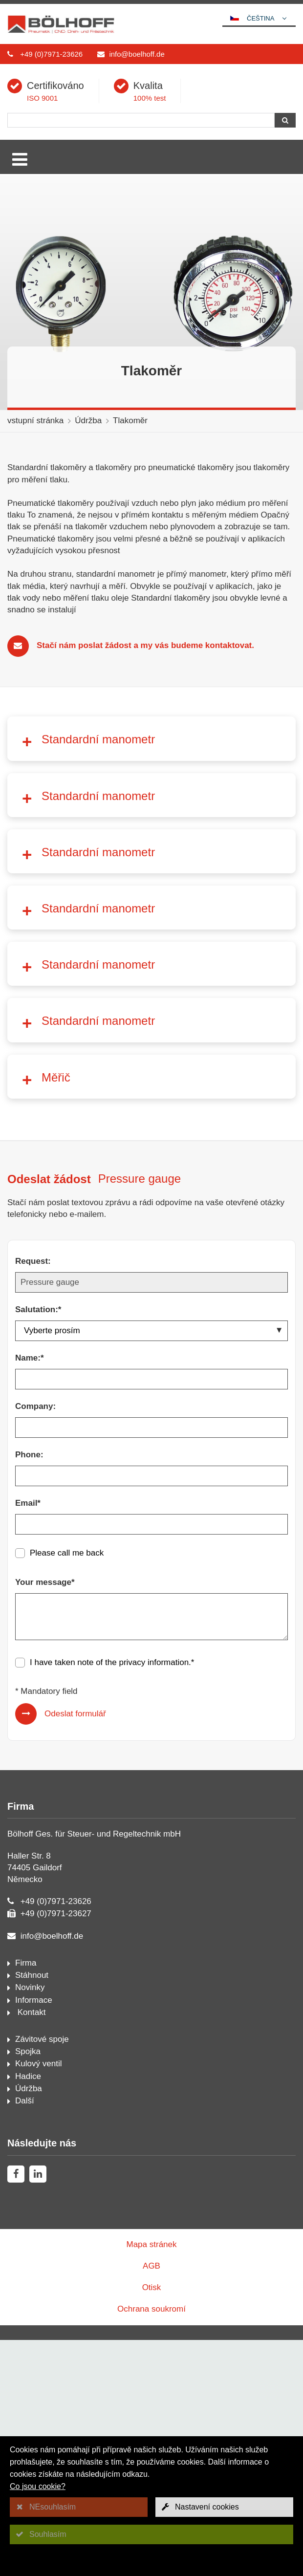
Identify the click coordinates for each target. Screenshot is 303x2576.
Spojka (28, 2287)
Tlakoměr (130, 420)
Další (24, 2336)
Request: (33, 1497)
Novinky (29, 2223)
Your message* (45, 1818)
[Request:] (151, 1518)
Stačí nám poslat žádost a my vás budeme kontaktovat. (145, 645)
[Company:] (151, 1663)
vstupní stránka (35, 420)
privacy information (154, 1898)
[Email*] (151, 1760)
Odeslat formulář (75, 1949)
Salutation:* (38, 1545)
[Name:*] (151, 1615)
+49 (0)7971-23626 (51, 54)
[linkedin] (37, 2410)
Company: (35, 1642)
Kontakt (30, 2248)
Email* (28, 1739)
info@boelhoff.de (136, 54)
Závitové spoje (42, 2275)
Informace (33, 2236)
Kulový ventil (38, 2299)
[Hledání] (141, 120)
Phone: (29, 1690)
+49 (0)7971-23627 (56, 2149)
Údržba (88, 420)
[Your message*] (151, 1852)
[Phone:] (151, 1712)
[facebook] (15, 2410)
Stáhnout (31, 2211)
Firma (25, 2199)
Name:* (29, 1594)
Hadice (28, 2312)
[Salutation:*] (151, 1567)
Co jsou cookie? (37, 2486)
